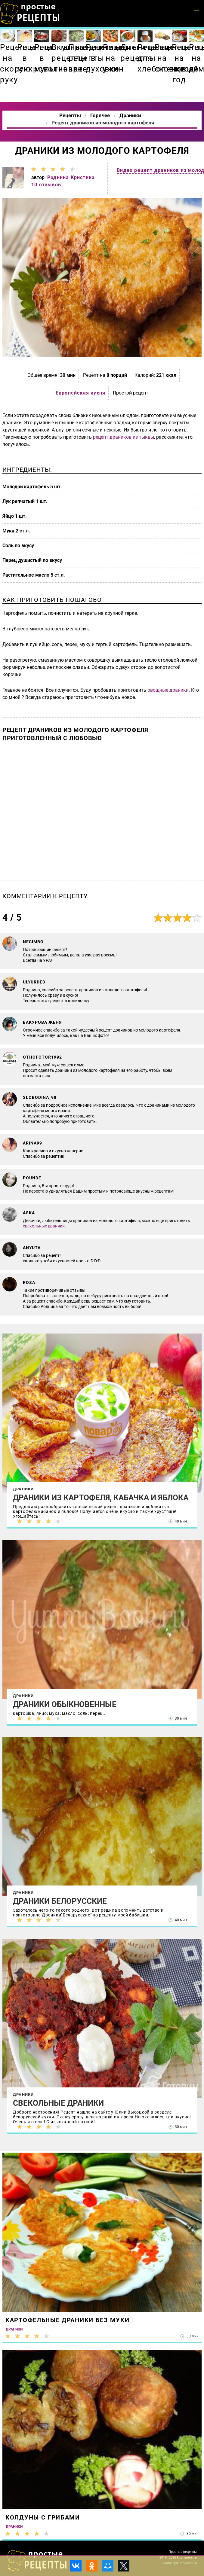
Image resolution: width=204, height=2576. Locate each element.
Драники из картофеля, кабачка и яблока (100, 1497)
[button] (196, 11)
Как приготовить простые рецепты (30, 13)
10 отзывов (46, 184)
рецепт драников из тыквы (123, 437)
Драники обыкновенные (64, 1704)
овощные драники (168, 690)
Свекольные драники (58, 2103)
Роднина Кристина (71, 177)
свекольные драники (44, 1226)
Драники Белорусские (60, 1901)
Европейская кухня (80, 393)
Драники (23, 1489)
